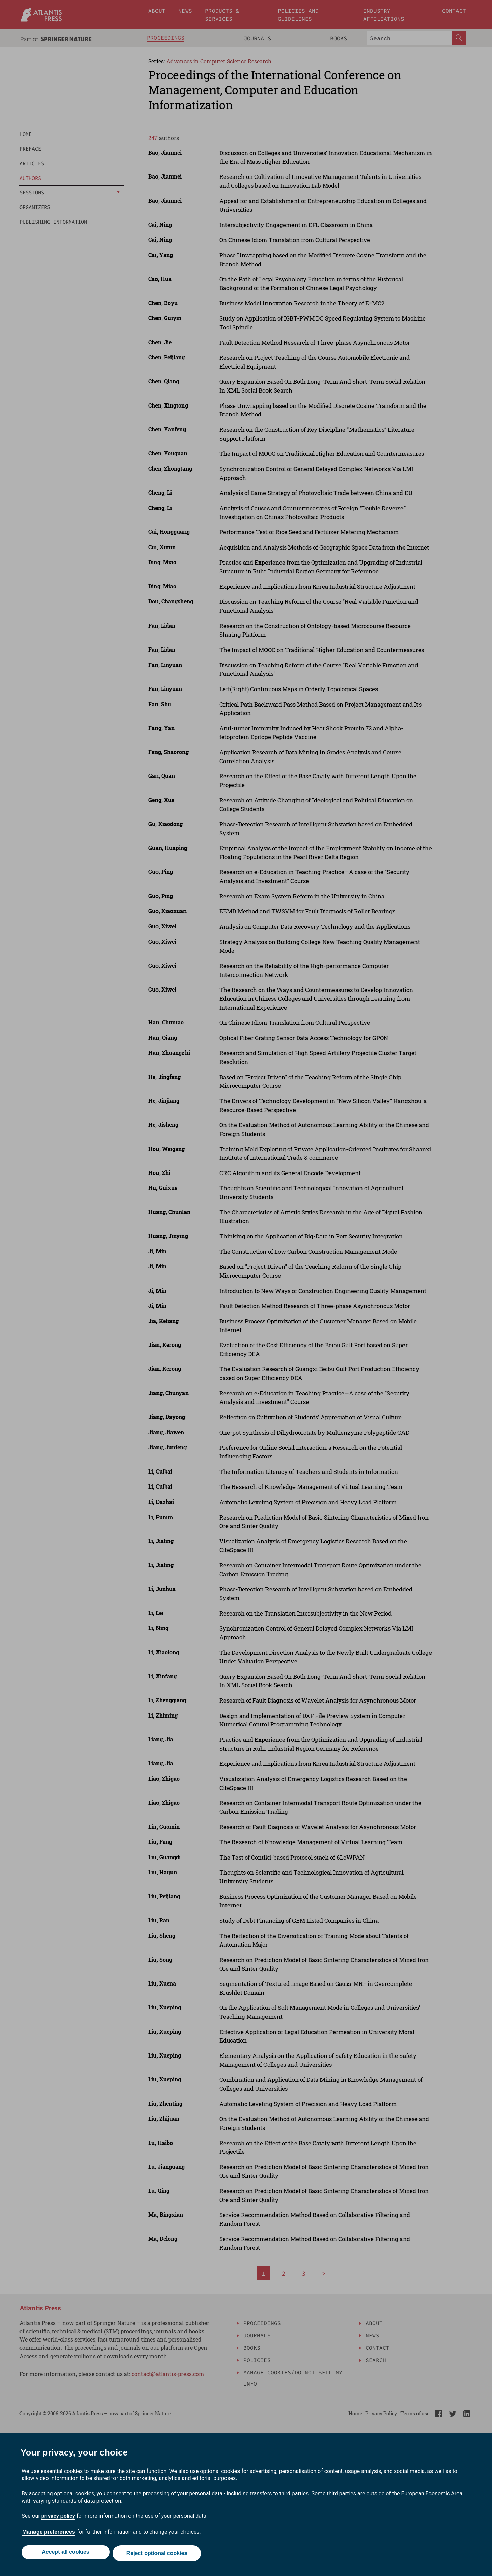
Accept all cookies (64, 2555)
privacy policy (58, 2518)
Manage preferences (48, 2534)
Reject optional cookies (158, 2555)
